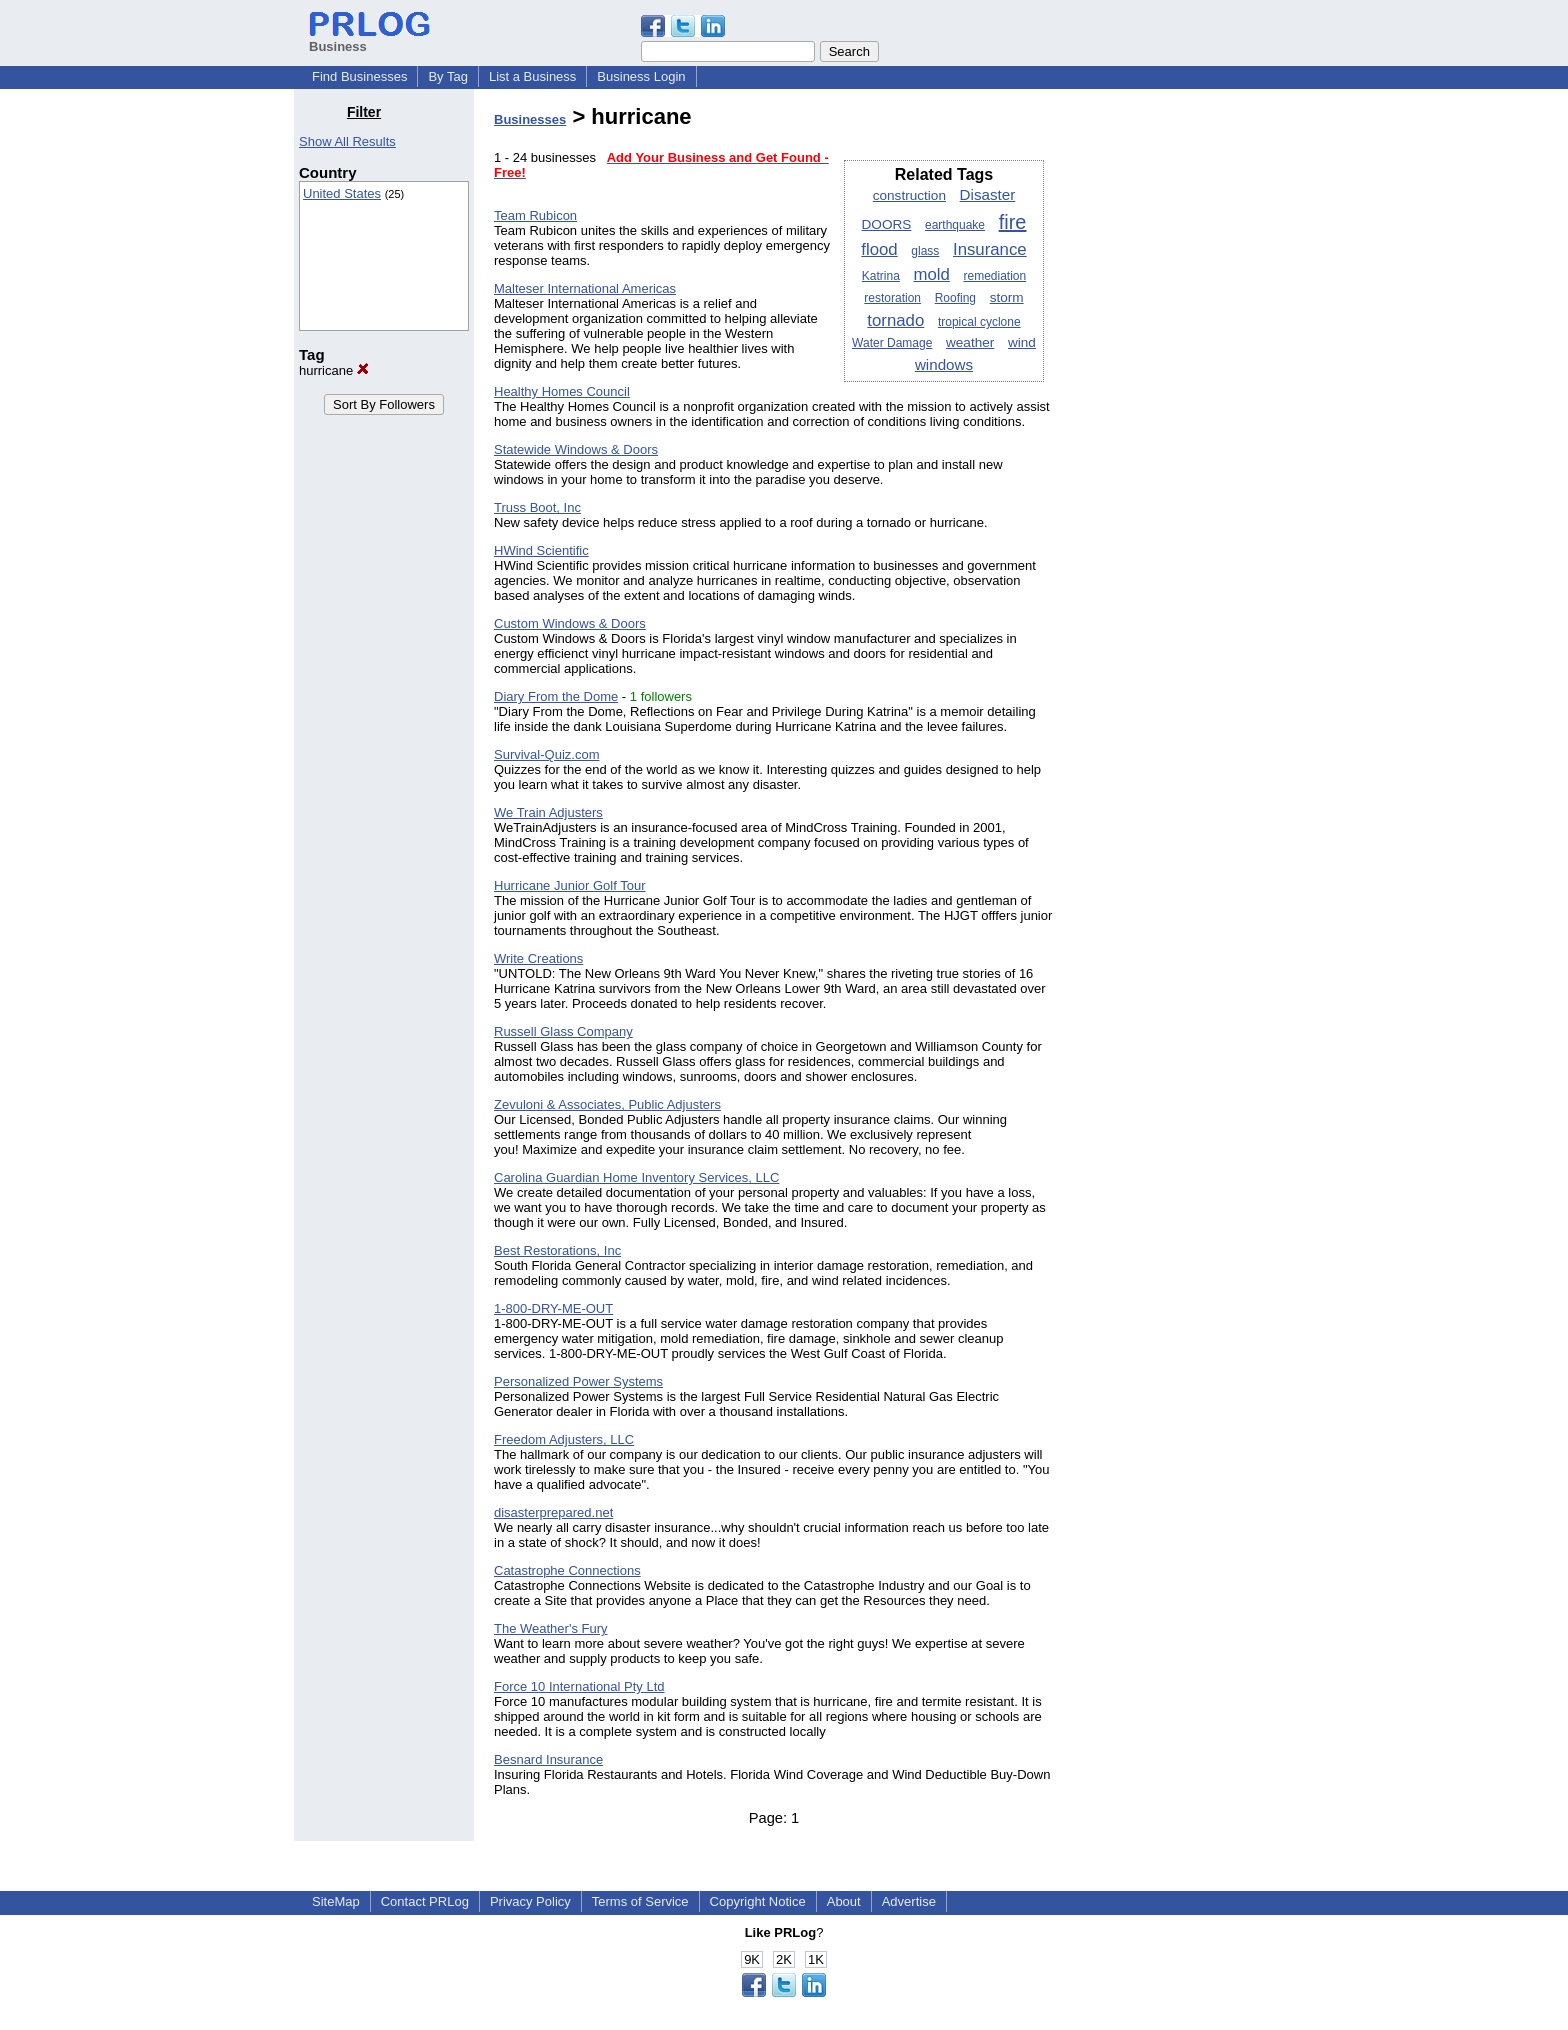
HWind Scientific (541, 550)
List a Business (532, 76)
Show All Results (347, 141)
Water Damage (892, 343)
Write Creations (538, 958)
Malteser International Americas (585, 288)
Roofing (955, 298)
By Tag (448, 76)
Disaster (988, 194)
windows (944, 364)
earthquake (955, 225)
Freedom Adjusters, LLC (564, 1439)
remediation (994, 276)
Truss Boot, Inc (537, 507)
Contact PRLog (425, 1901)
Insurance (990, 249)
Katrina (881, 276)
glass (925, 251)
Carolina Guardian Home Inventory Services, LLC (636, 1177)
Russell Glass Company (563, 1031)
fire (1013, 222)
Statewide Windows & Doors (576, 449)
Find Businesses (359, 76)
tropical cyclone (979, 322)
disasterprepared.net (553, 1512)
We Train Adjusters (548, 812)
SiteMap (336, 1901)
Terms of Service (640, 1901)
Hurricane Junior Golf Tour (570, 885)
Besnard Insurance (548, 1759)
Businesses (530, 119)
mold (931, 274)
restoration (892, 298)
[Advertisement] (1172, 404)
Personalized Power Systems (578, 1381)
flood (879, 249)
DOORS (887, 224)
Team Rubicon (535, 215)
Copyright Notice (758, 1901)
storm (1007, 297)
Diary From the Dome (556, 696)
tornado (895, 320)
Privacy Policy (530, 1901)
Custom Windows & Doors (570, 623)
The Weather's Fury (551, 1628)
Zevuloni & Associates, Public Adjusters (607, 1104)
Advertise (909, 1901)
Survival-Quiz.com (546, 754)
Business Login (641, 76)
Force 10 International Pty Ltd (579, 1686)
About (844, 1901)
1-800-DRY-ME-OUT (553, 1308)
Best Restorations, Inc (557, 1250)
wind (1022, 342)
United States (342, 193)
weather (970, 342)
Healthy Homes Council (562, 391)
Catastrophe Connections (567, 1570)
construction (909, 195)
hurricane (334, 370)
